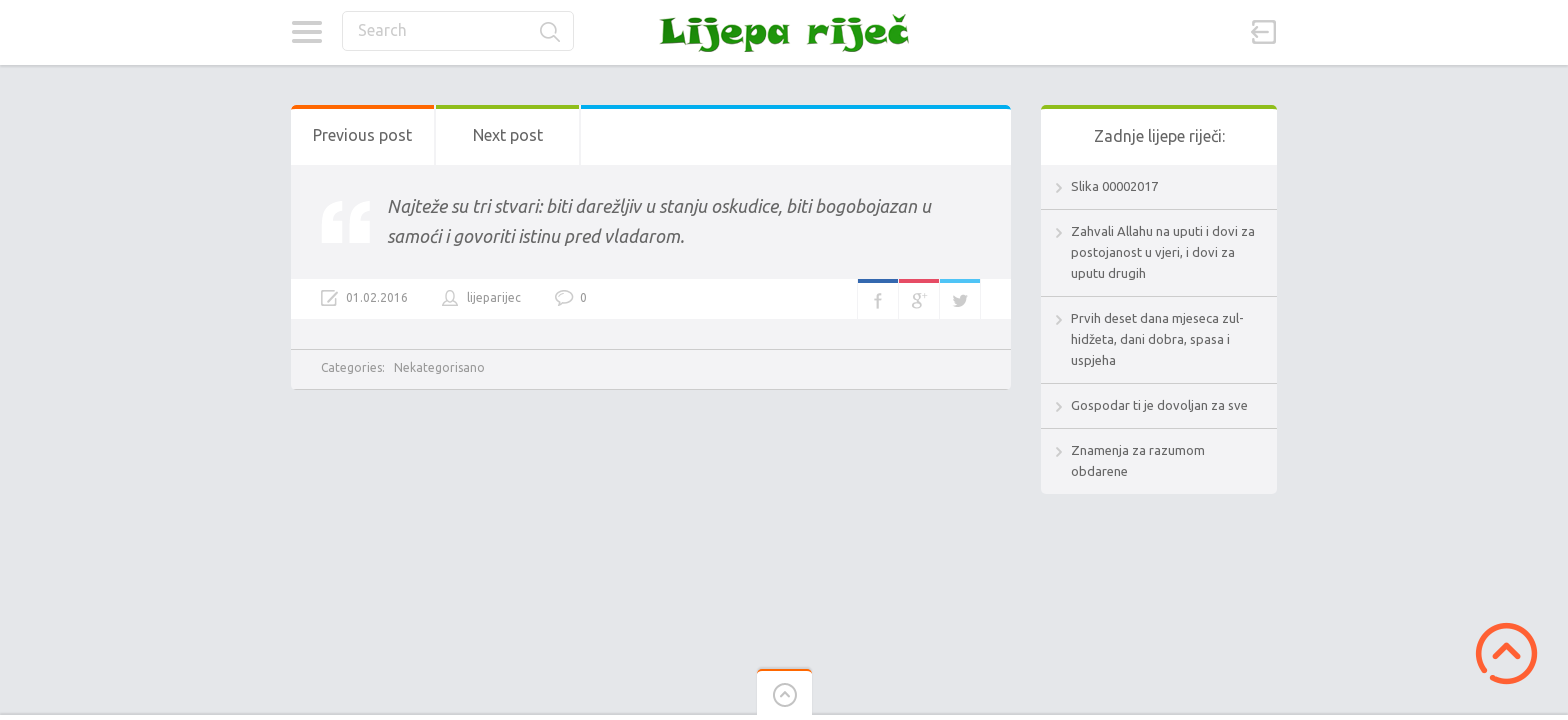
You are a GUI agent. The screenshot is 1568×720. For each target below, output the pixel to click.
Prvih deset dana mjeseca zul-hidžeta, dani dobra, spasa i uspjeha (1157, 339)
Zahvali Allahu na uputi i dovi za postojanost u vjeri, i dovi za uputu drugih (1163, 252)
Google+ (919, 299)
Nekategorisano (439, 367)
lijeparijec (494, 297)
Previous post (362, 135)
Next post (508, 135)
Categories (306, 32)
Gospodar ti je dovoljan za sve (1159, 405)
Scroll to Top (1506, 653)
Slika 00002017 (1114, 186)
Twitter (960, 299)
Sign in (1264, 32)
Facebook (878, 299)
